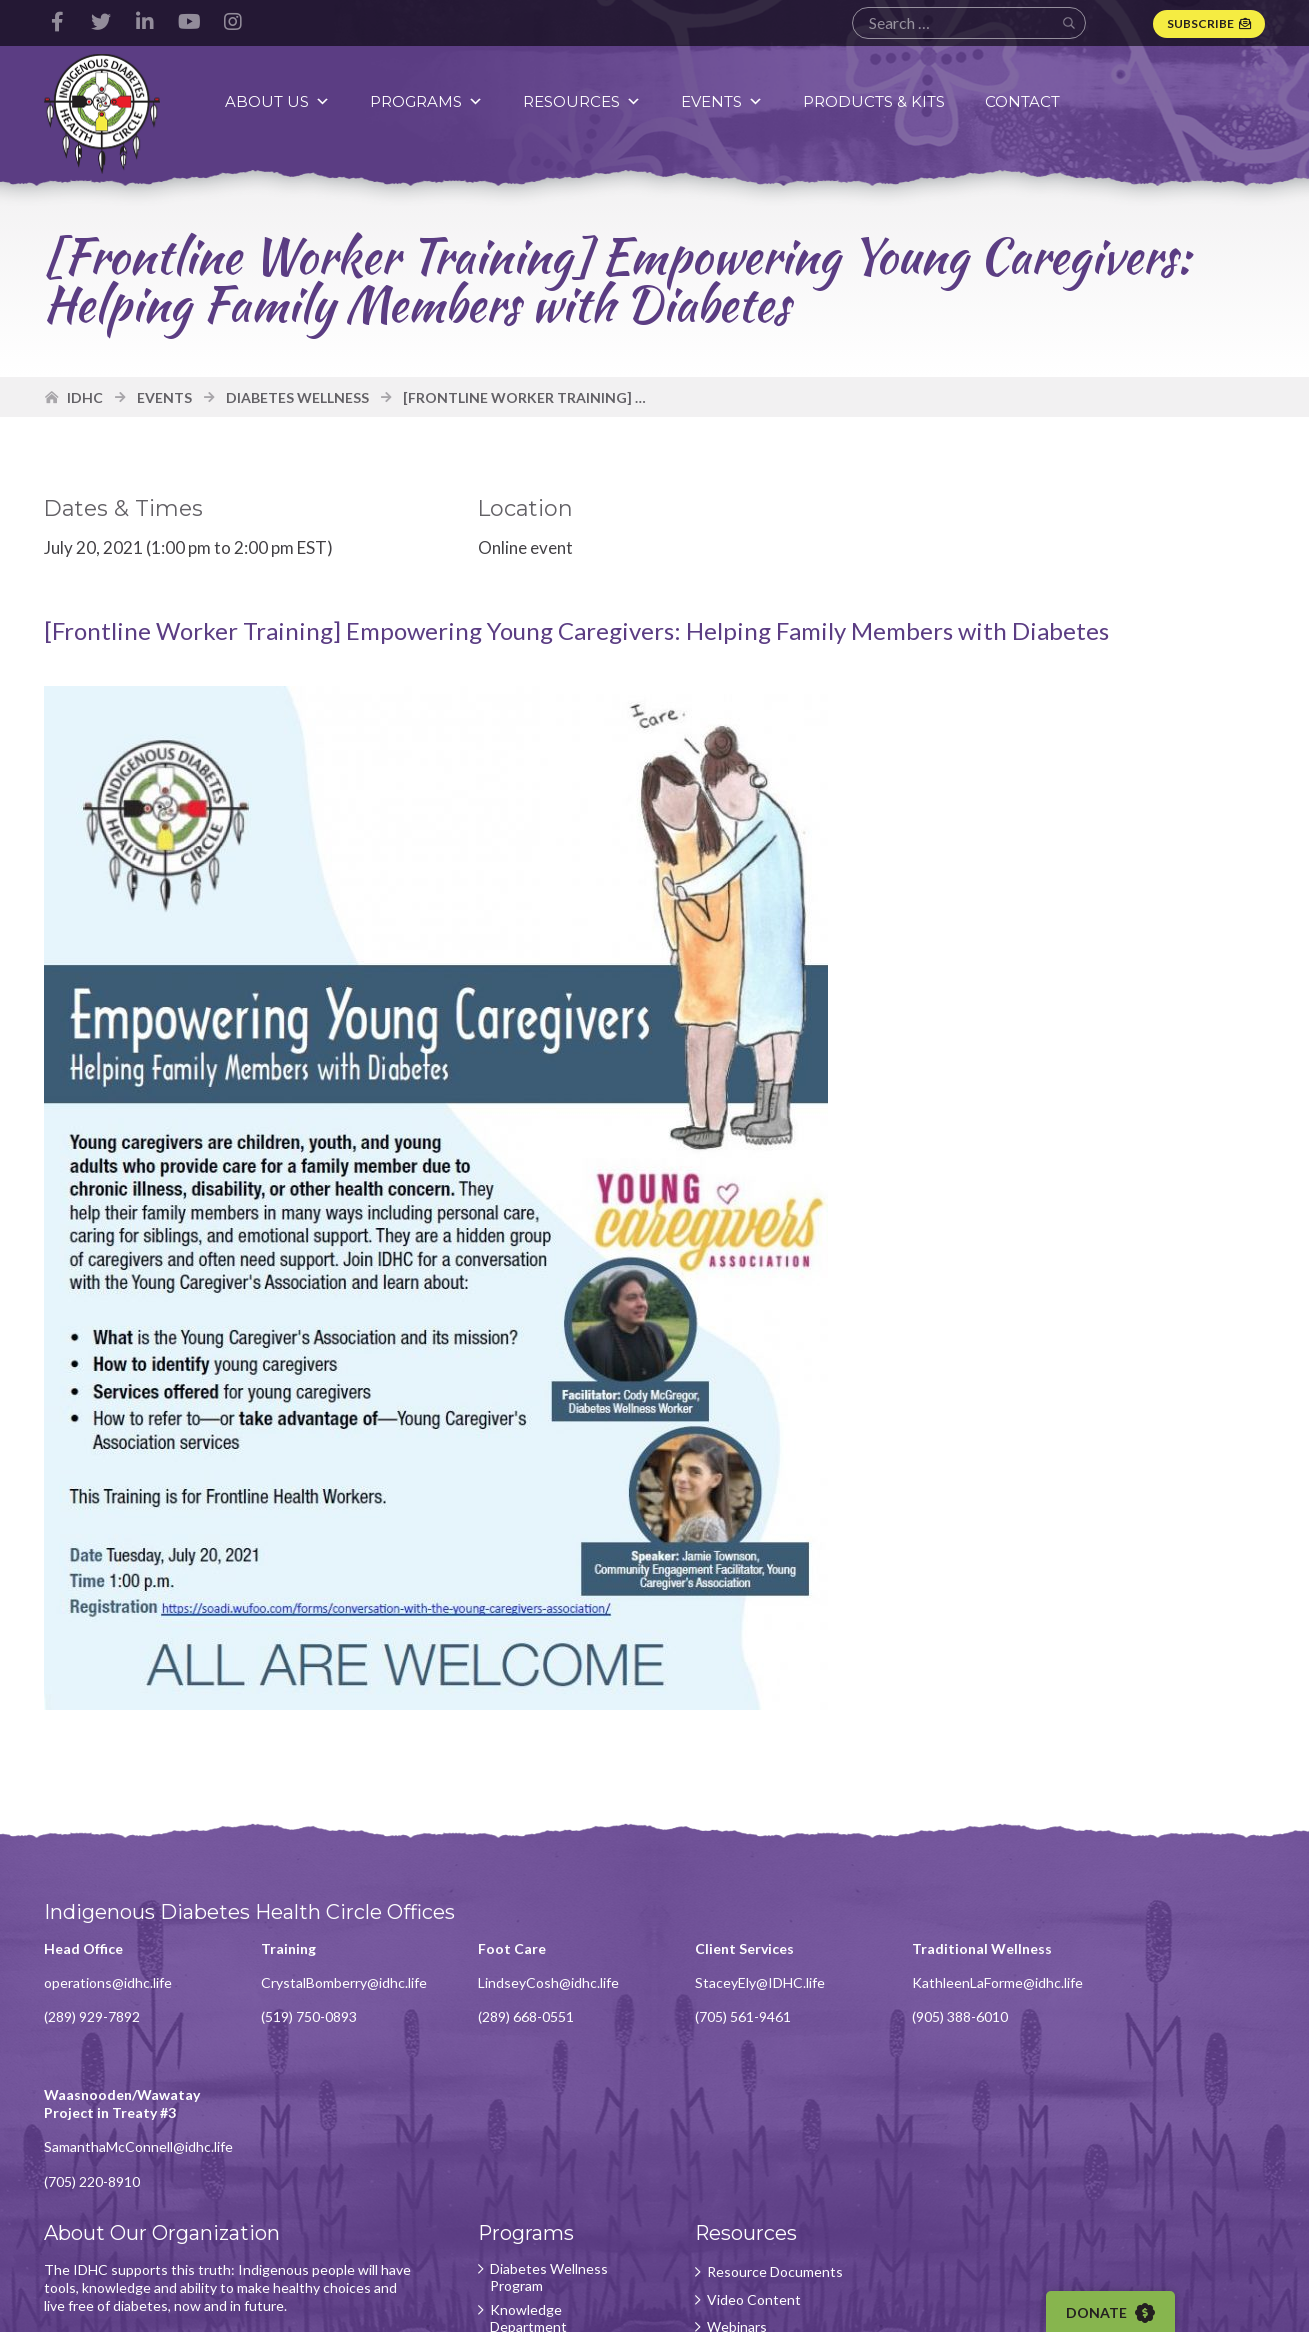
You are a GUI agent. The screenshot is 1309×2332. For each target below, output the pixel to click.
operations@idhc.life (109, 1984)
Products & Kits (875, 101)
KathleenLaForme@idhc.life (983, 1984)
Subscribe (1200, 23)
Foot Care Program (542, 2210)
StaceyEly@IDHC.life (749, 1984)
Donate (1111, 2313)
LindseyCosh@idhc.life (541, 1984)
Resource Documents (764, 2127)
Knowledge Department (521, 2174)
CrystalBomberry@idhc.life (341, 1984)
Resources (583, 101)
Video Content (743, 2155)
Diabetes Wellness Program (542, 2132)
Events (723, 101)
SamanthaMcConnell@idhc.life (1205, 2002)
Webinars (726, 2183)
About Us (278, 101)
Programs (427, 101)
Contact (1023, 101)
